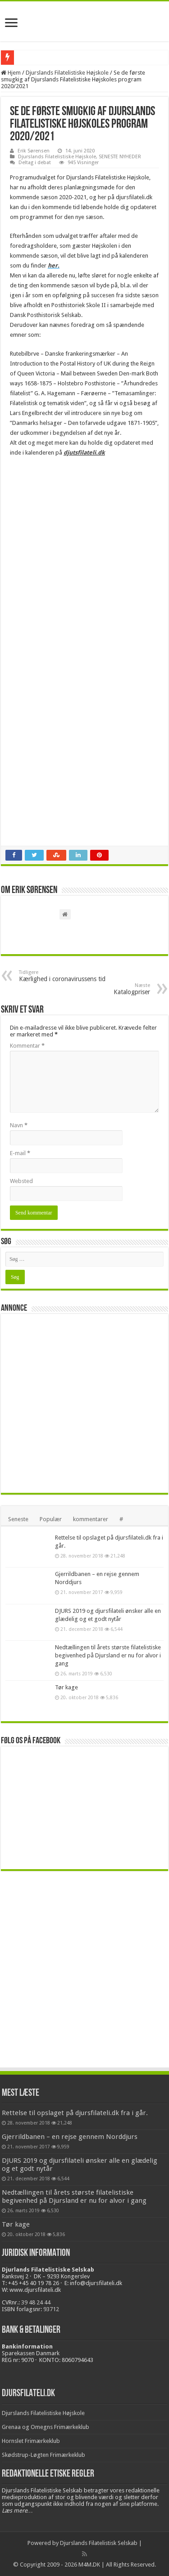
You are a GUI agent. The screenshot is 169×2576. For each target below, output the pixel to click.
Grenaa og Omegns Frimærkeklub (45, 2427)
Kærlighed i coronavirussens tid (65, 975)
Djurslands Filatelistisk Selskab (98, 2543)
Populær (51, 1519)
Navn (18, 1125)
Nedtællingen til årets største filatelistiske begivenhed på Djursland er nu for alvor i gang (108, 1655)
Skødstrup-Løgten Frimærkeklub (43, 2454)
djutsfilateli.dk (84, 452)
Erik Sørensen (34, 151)
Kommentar (27, 1045)
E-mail (20, 1153)
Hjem (11, 72)
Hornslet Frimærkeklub (31, 2441)
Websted (21, 1181)
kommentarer (90, 1519)
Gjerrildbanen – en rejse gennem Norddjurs (69, 2137)
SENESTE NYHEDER (120, 157)
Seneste (18, 1519)
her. (53, 265)
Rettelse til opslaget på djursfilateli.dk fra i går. (75, 2113)
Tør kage (66, 1687)
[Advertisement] (84, 1402)
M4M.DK (89, 2564)
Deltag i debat (34, 162)
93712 (51, 2309)
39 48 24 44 (35, 2302)
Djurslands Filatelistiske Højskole (67, 72)
